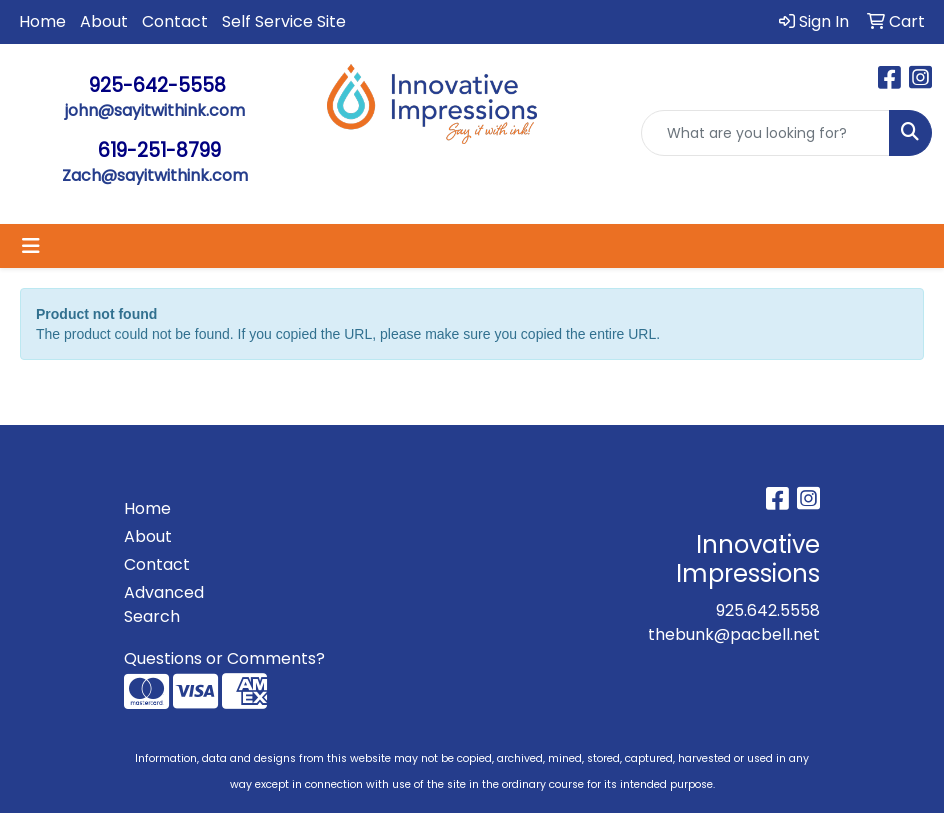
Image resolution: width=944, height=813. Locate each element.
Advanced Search (164, 604)
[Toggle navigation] (31, 246)
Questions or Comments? (224, 658)
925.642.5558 (768, 610)
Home (42, 21)
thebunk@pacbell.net (734, 634)
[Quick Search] (765, 133)
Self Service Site (284, 21)
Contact (175, 21)
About (104, 21)
